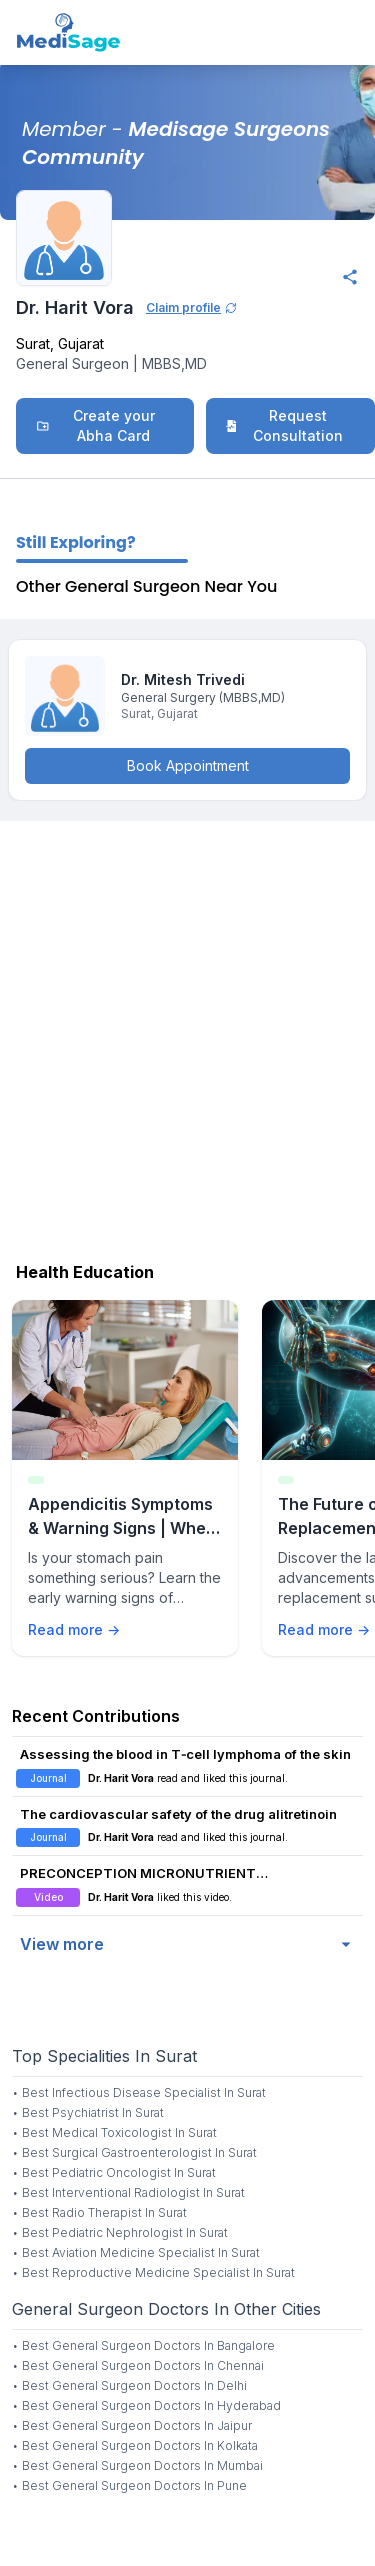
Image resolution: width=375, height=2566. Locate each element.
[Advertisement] (187, 1036)
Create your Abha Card (95, 425)
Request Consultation (284, 425)
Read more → (74, 1629)
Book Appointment (188, 765)
